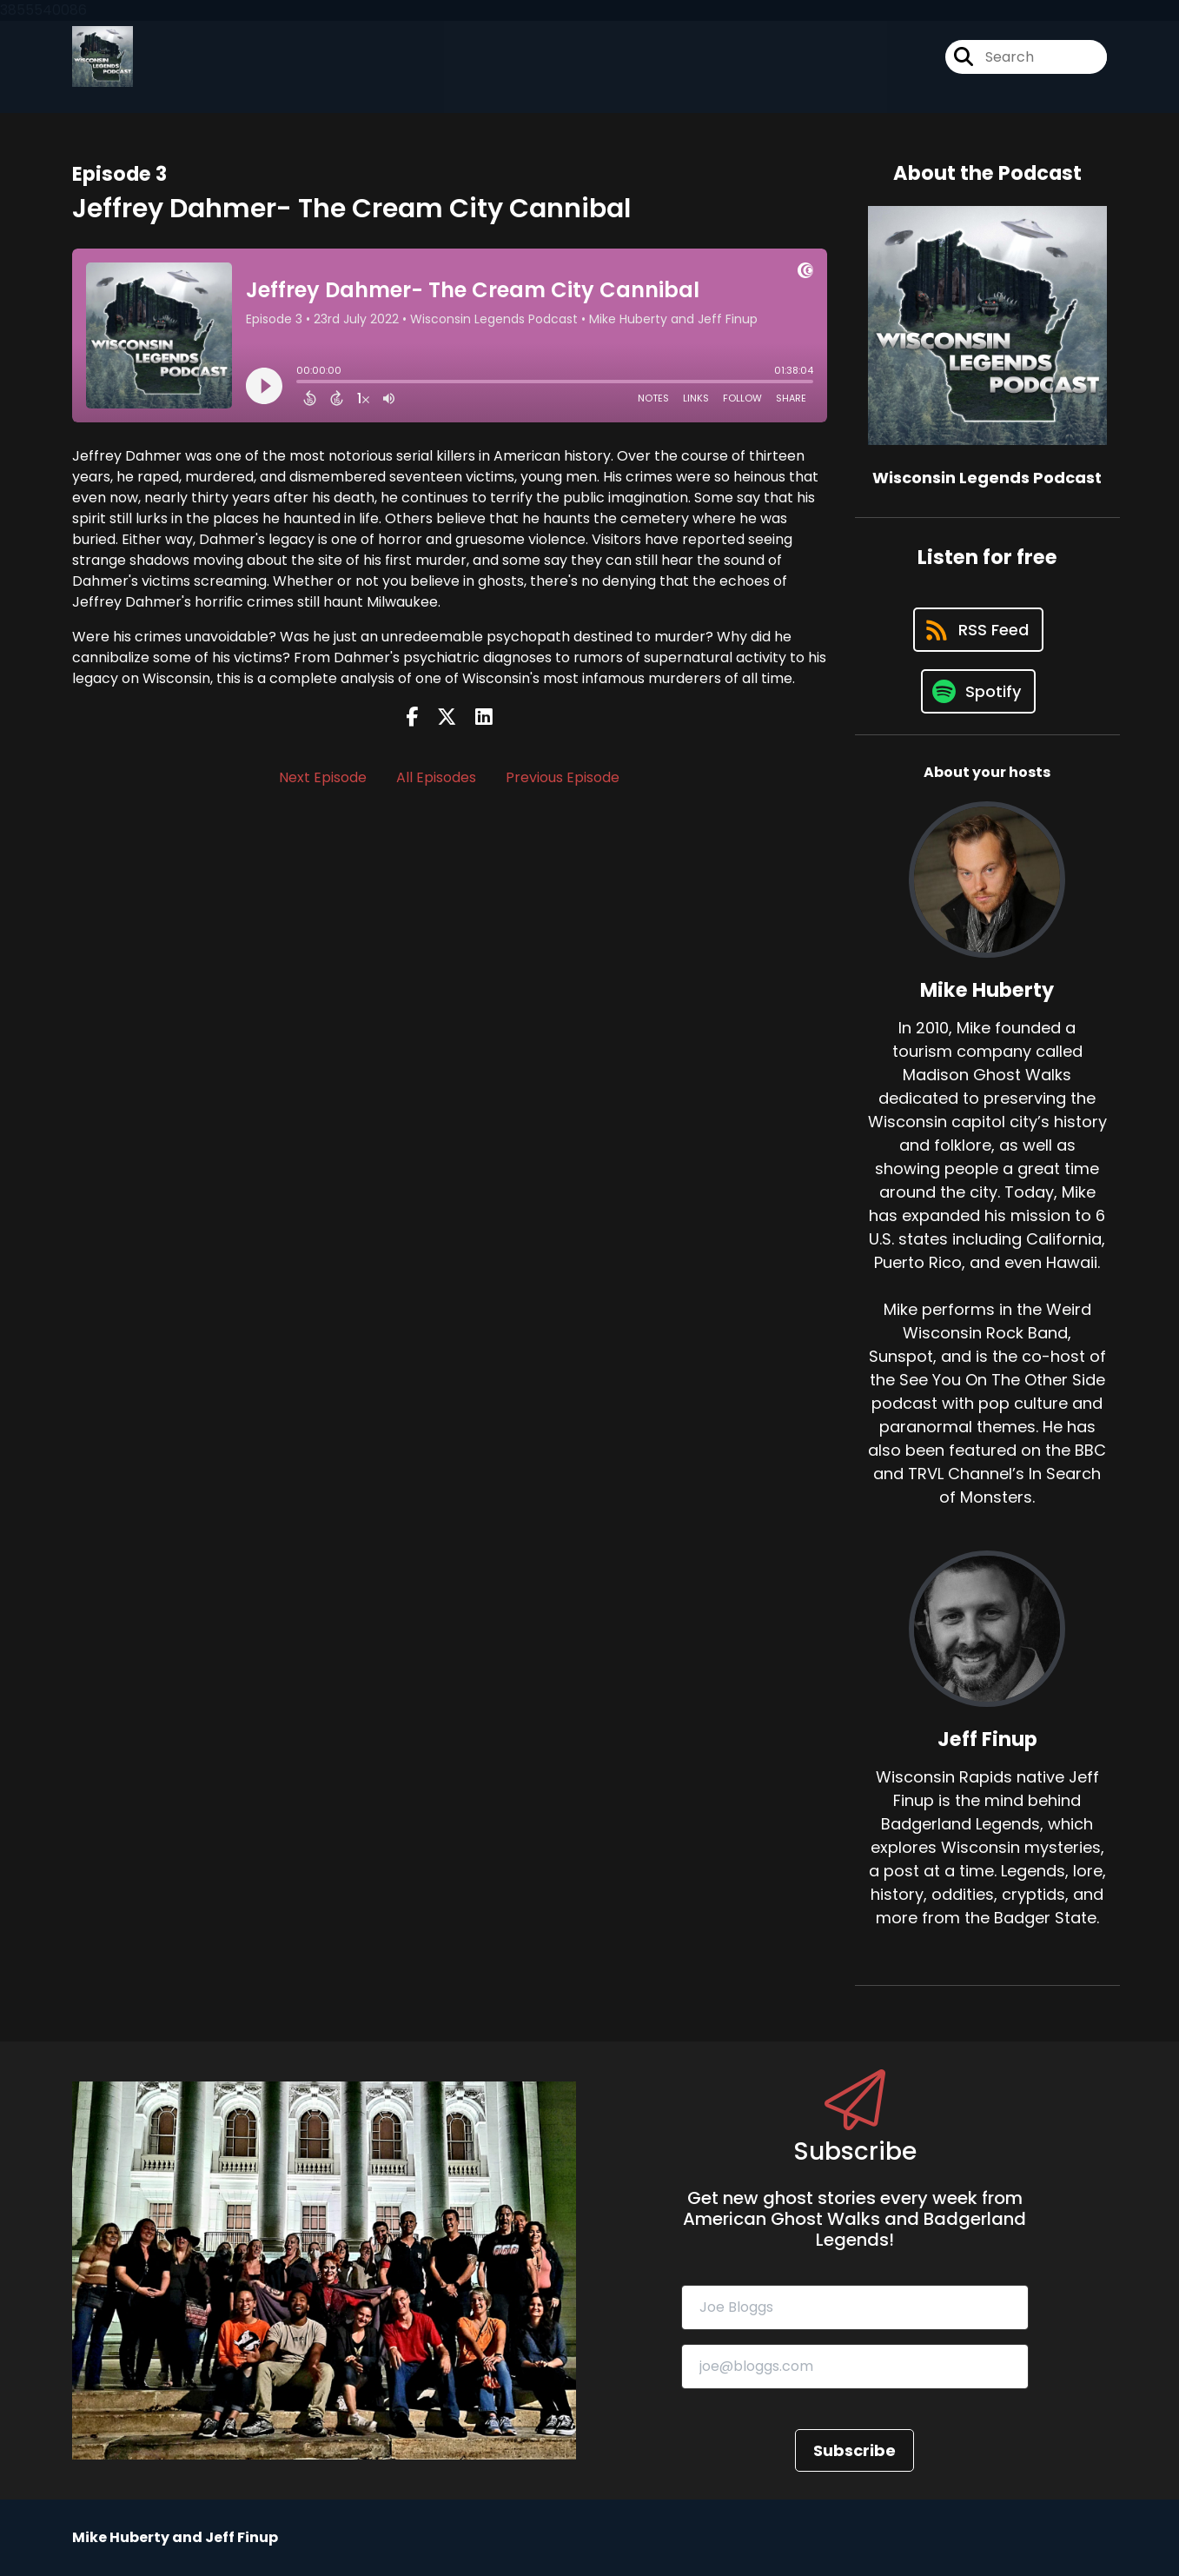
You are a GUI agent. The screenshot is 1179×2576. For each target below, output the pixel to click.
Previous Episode (562, 777)
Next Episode (323, 777)
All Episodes (436, 777)
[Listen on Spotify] (978, 691)
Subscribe (854, 2450)
